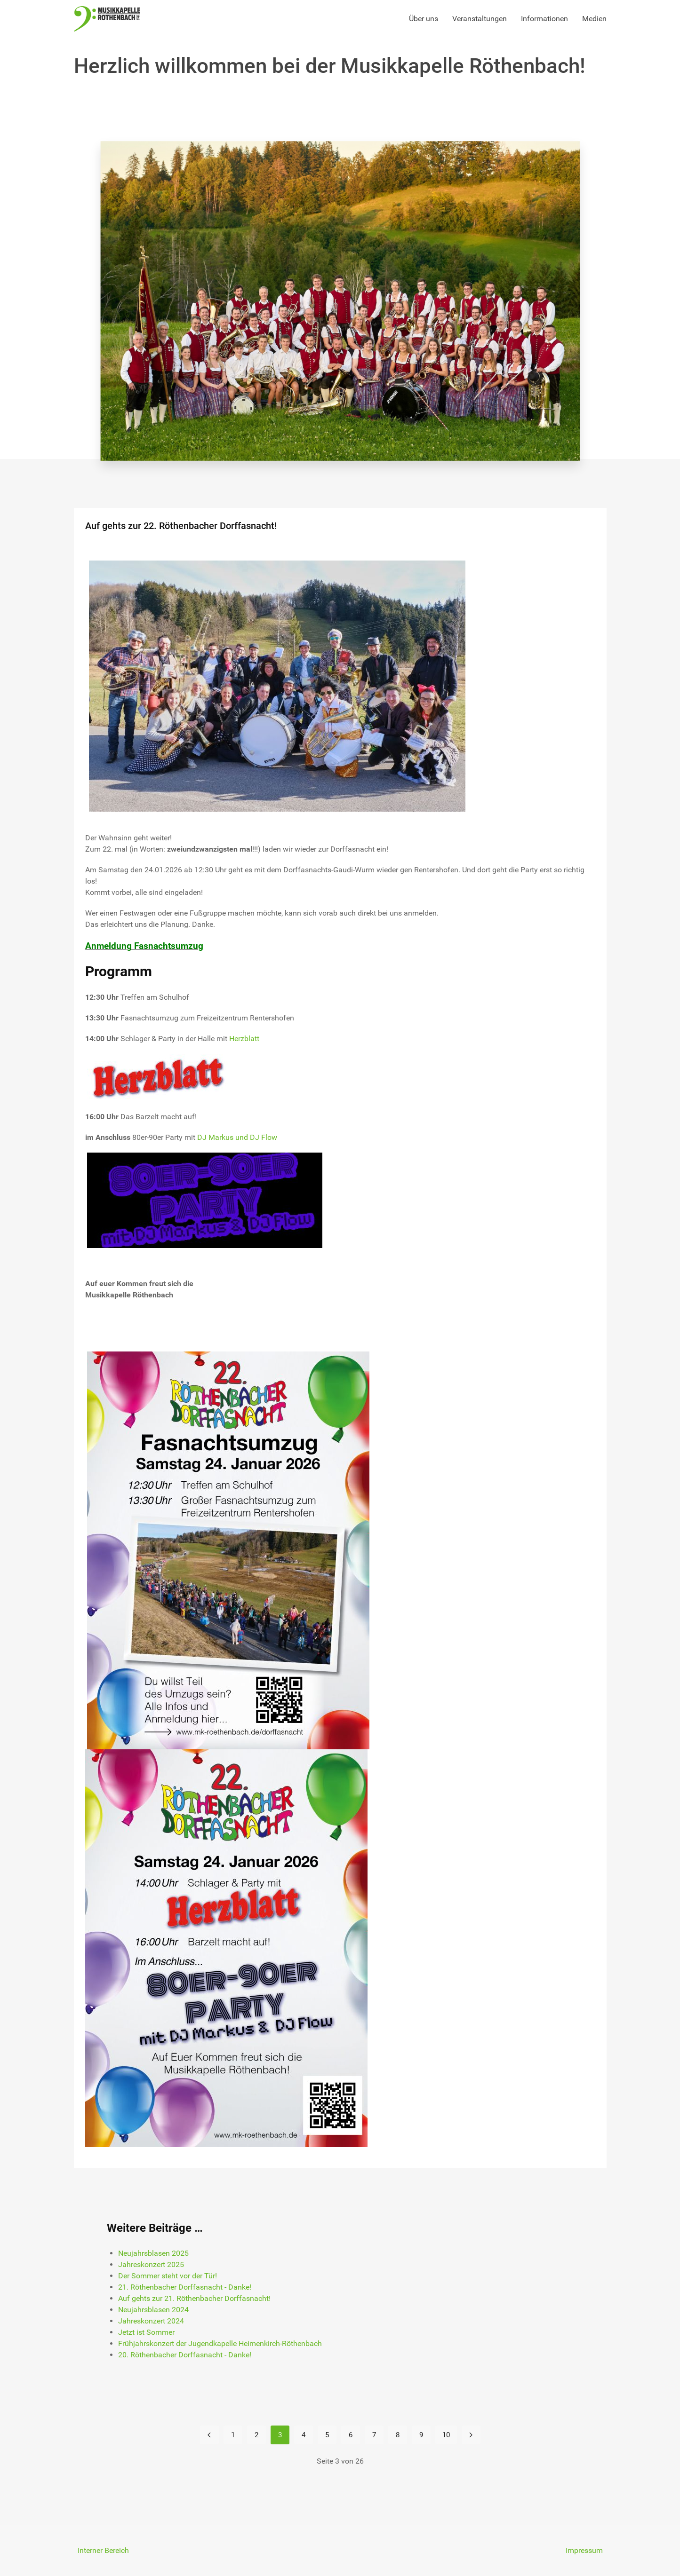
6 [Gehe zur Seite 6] (350, 2435)
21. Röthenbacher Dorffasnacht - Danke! (184, 2287)
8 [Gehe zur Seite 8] (398, 2435)
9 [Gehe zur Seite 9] (421, 2435)
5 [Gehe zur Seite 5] (327, 2435)
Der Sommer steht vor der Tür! (167, 2275)
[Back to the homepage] (107, 19)
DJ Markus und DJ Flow (237, 1137)
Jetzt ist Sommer (146, 2332)
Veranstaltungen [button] (479, 18)
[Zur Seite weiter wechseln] (471, 2435)
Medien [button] (594, 18)
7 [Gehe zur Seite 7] (374, 2435)
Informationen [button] (544, 18)
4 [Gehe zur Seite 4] (303, 2435)
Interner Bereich (103, 2550)
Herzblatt (244, 1038)
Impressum (584, 2550)
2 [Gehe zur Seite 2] (256, 2435)
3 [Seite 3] (280, 2435)
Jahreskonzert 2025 (151, 2264)
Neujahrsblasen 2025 (153, 2253)
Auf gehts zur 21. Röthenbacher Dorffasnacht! (194, 2298)
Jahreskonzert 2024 (151, 2320)
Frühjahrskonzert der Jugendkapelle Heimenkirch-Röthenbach (220, 2343)
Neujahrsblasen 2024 (153, 2309)
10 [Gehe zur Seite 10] (446, 2435)
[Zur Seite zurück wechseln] (209, 2435)
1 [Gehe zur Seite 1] (233, 2435)
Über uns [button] (423, 18)
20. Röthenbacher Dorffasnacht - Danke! (184, 2354)
